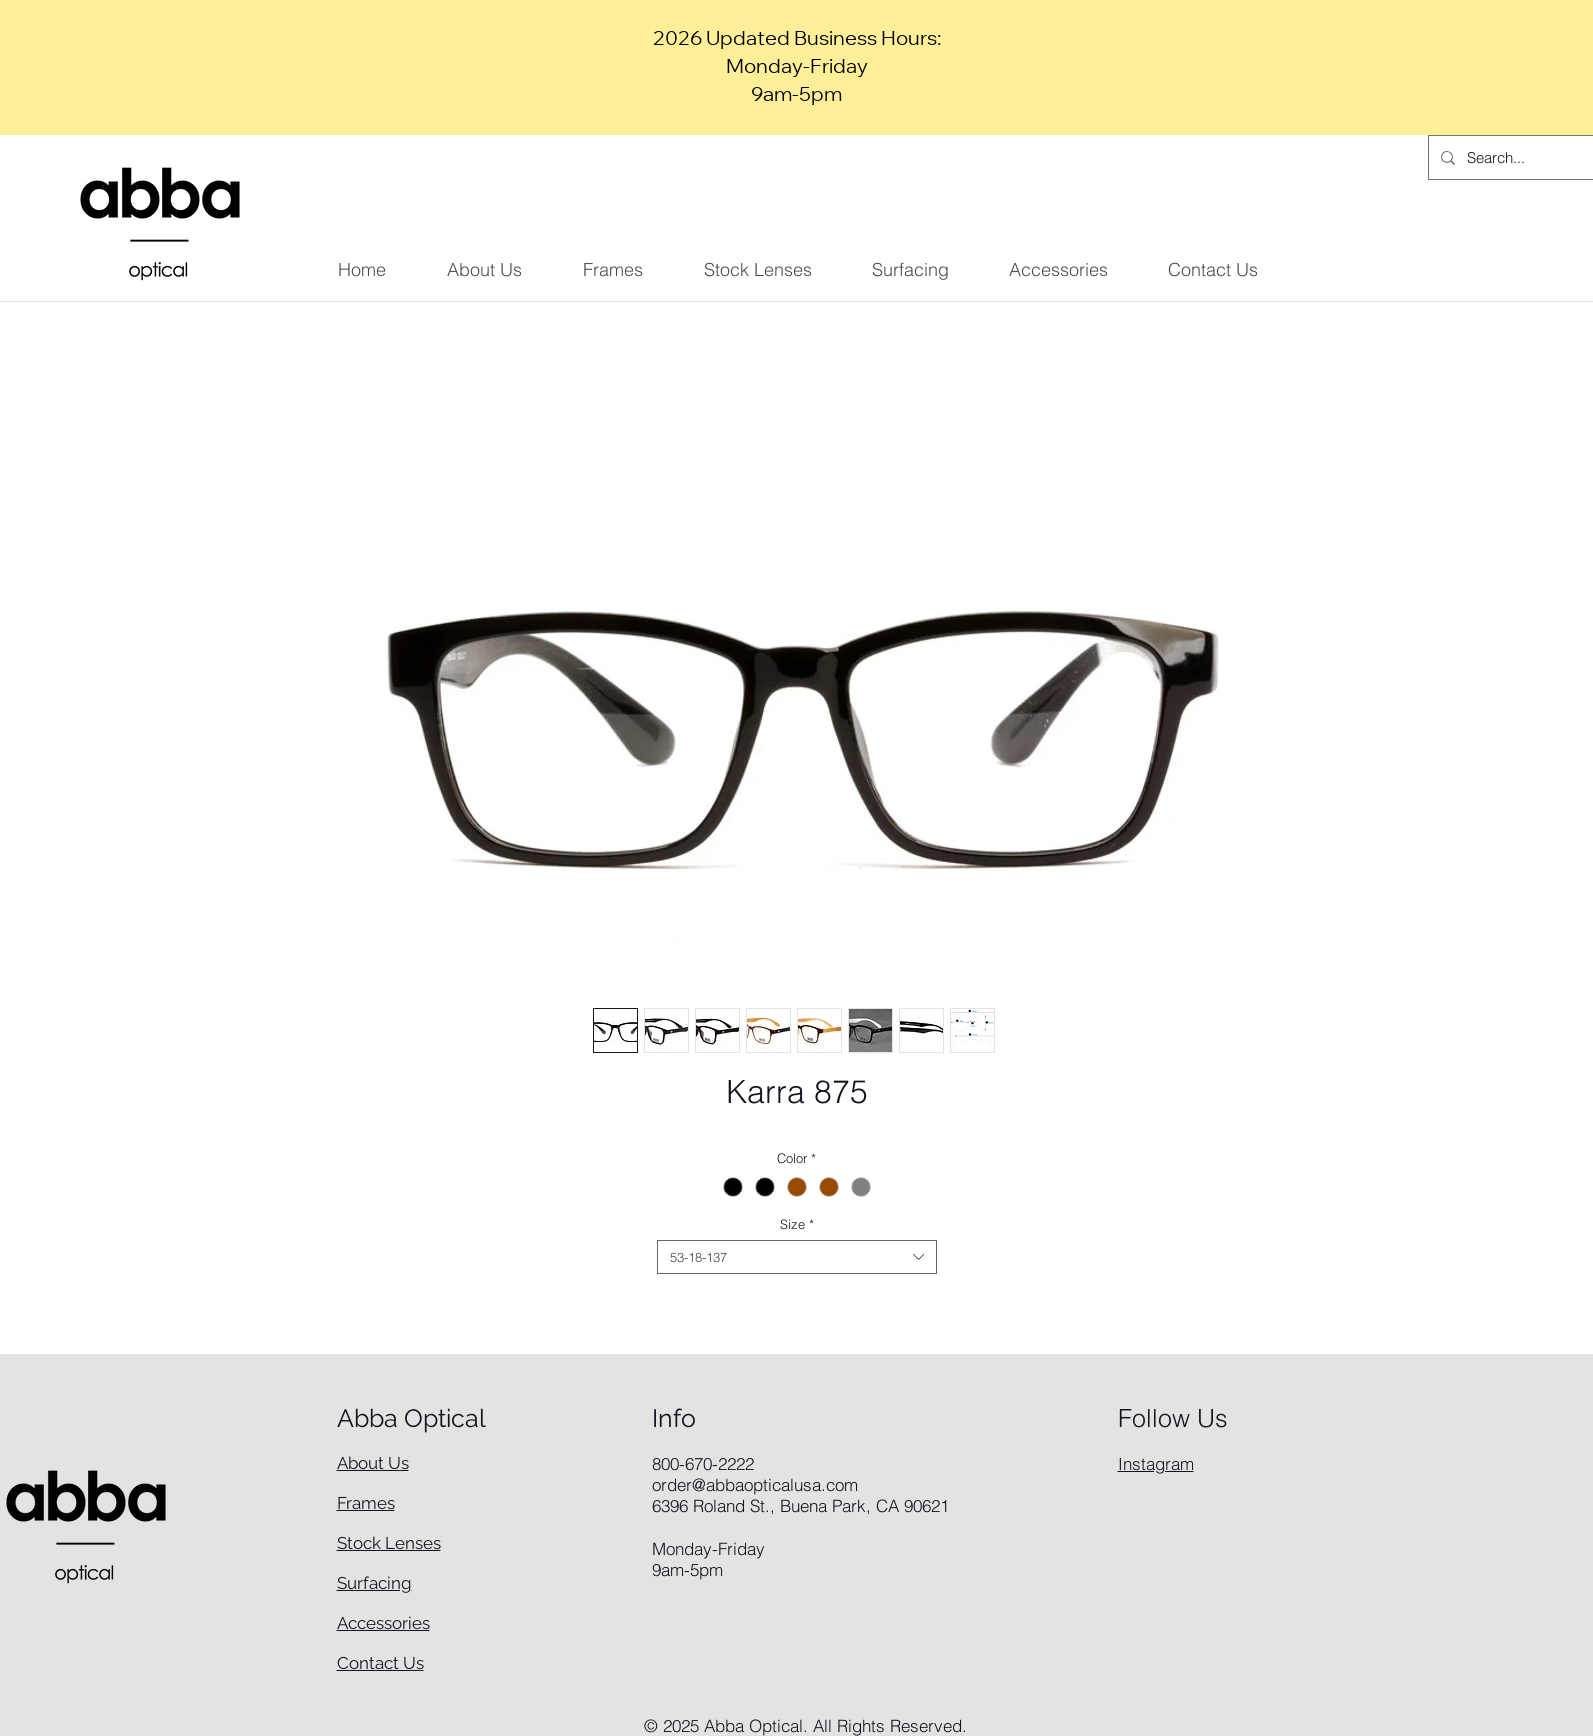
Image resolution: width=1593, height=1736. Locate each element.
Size (797, 1224)
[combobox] (797, 1257)
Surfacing (374, 1583)
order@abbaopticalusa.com (755, 1484)
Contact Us (380, 1663)
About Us (373, 1463)
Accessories (383, 1623)
